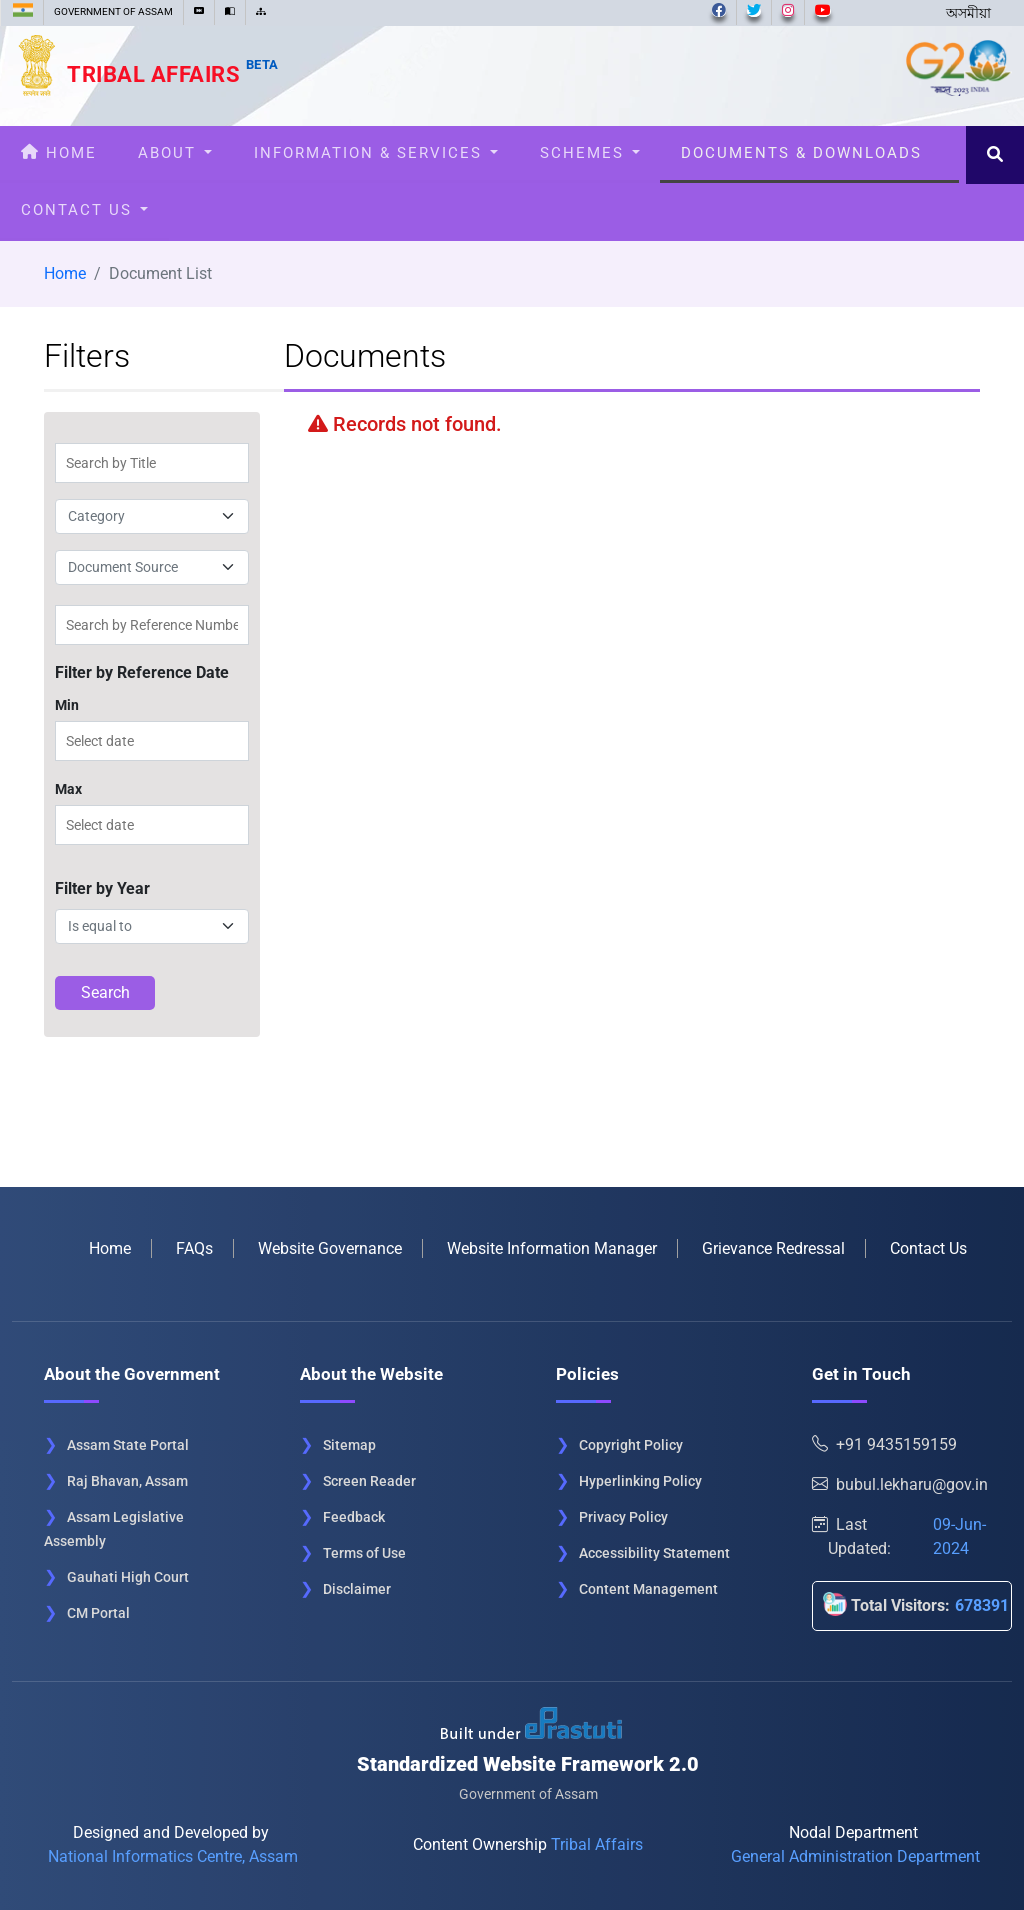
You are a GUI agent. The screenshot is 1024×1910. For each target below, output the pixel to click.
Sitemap (349, 1445)
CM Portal (98, 1613)
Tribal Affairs (173, 74)
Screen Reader (369, 1481)
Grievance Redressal (773, 1248)
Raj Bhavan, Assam (127, 1481)
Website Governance (330, 1248)
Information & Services (376, 153)
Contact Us (84, 210)
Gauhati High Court (128, 1577)
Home (59, 153)
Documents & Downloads (809, 153)
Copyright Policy (631, 1445)
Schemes (590, 153)
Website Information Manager (552, 1248)
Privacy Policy (623, 1517)
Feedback (354, 1517)
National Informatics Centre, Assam (173, 1856)
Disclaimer (357, 1589)
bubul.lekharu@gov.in (900, 1484)
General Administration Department (855, 1856)
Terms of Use (364, 1553)
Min (67, 705)
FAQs (194, 1248)
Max (68, 789)
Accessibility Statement (654, 1553)
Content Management (648, 1589)
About (175, 153)
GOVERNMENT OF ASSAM (113, 11)
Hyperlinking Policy (640, 1481)
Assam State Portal (128, 1445)
